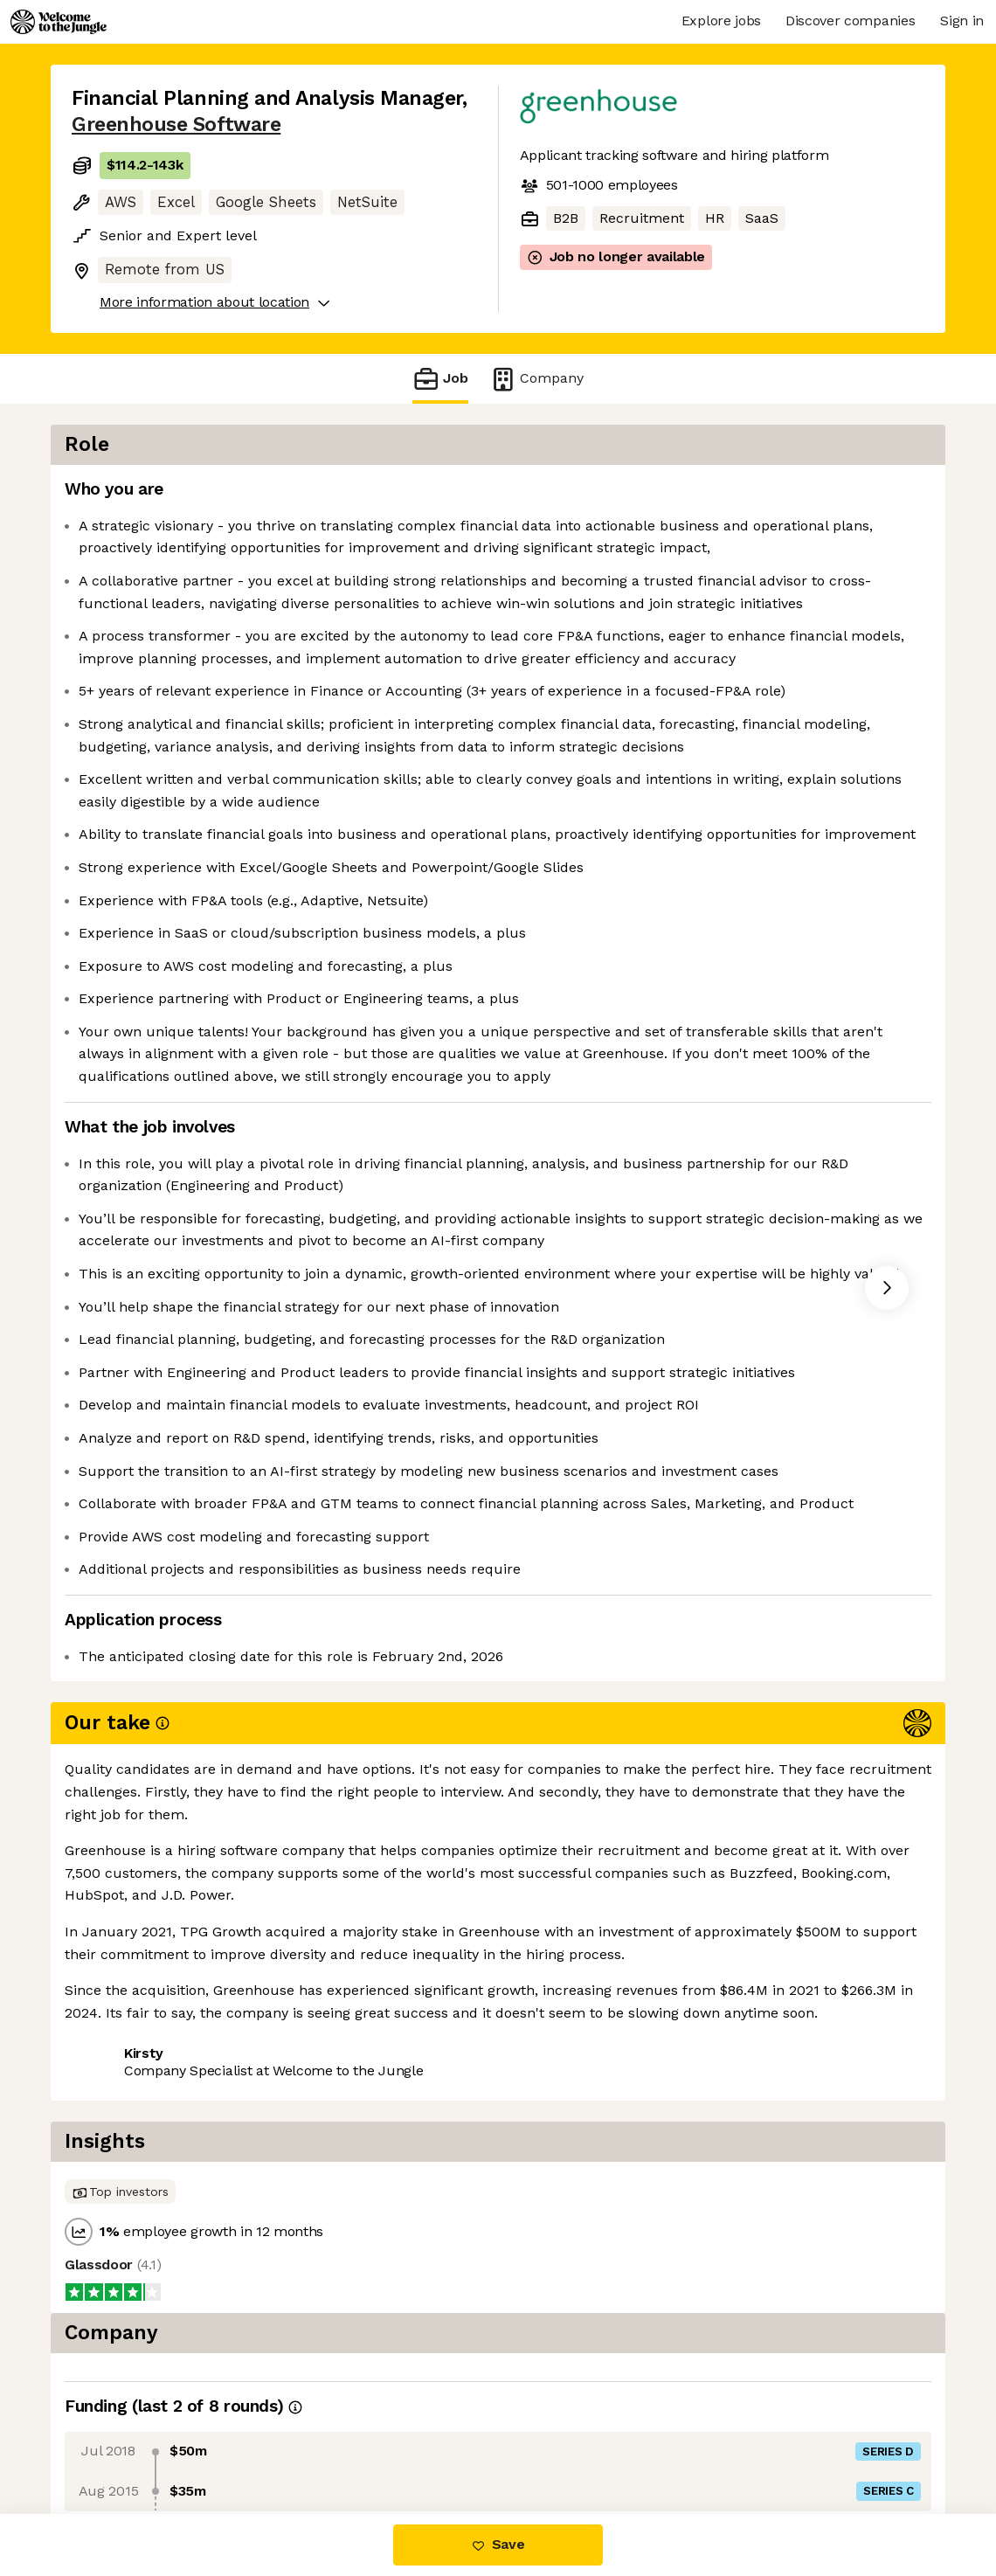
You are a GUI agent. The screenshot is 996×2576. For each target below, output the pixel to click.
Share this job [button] (120, 2440)
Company (536, 378)
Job (440, 378)
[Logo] (58, 22)
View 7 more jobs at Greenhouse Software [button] (335, 2440)
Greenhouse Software (176, 124)
